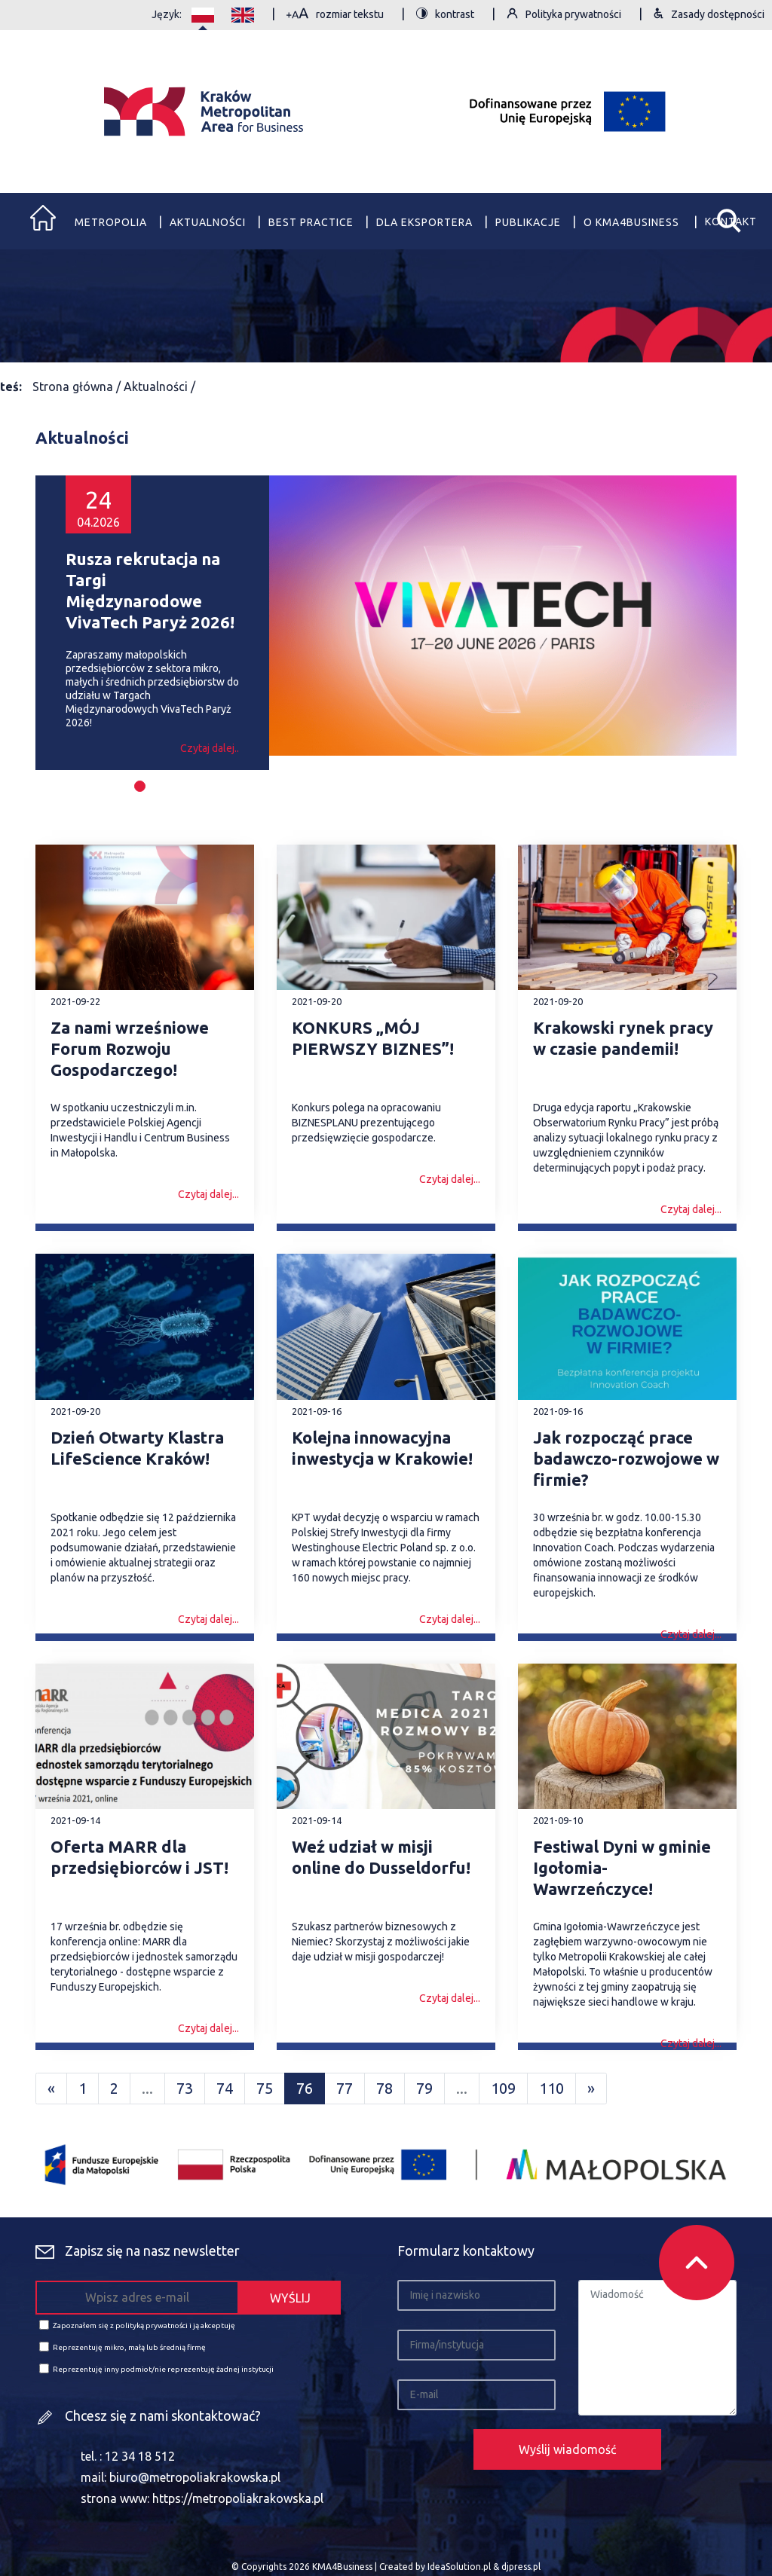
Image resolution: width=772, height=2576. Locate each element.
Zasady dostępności (709, 15)
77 (344, 2088)
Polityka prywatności (564, 15)
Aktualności (208, 222)
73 (184, 2088)
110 (551, 2088)
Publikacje (528, 222)
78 (384, 2088)
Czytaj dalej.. (209, 748)
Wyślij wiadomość (567, 2449)
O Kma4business (633, 222)
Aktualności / (159, 386)
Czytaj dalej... (208, 1194)
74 (224, 2088)
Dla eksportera (424, 222)
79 (424, 2088)
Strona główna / (78, 386)
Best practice (311, 222)
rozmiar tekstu (335, 15)
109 (503, 2088)
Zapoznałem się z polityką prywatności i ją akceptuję (137, 2325)
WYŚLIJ (290, 2298)
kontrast (445, 15)
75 (264, 2088)
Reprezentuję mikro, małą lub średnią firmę (122, 2346)
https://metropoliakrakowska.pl (237, 2498)
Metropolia (111, 222)
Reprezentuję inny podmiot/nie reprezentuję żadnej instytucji (156, 2368)
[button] (140, 786)
